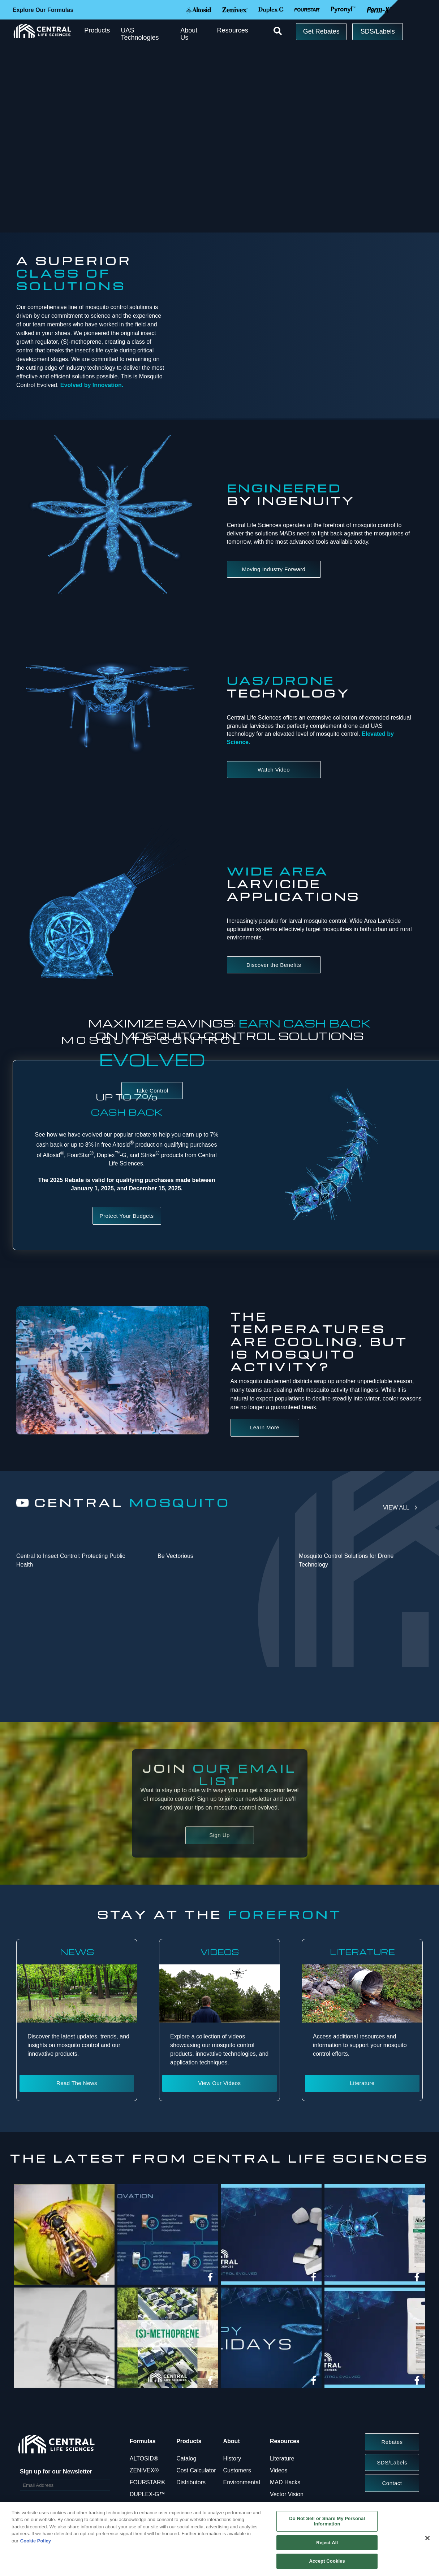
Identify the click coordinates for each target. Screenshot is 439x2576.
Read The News (76, 2083)
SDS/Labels (378, 31)
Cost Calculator (196, 2470)
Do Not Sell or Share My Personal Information (327, 2521)
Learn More (264, 1427)
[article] (64, 2236)
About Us (188, 34)
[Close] (427, 2538)
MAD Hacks (285, 2482)
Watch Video (274, 769)
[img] (64, 2234)
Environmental (241, 2482)
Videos (279, 2470)
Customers (237, 2470)
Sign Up (219, 1835)
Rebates (392, 2442)
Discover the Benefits (273, 965)
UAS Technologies (140, 34)
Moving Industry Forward (273, 569)
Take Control (152, 1090)
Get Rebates (321, 31)
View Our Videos (219, 2083)
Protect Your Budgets (127, 1216)
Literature (362, 2083)
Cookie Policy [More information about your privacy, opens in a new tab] (35, 2541)
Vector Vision (287, 2494)
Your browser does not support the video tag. (327, 302)
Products (97, 30)
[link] (106, 2277)
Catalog (186, 2458)
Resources (232, 30)
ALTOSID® (144, 2458)
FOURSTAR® (147, 2482)
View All (396, 1507)
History (232, 2458)
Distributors (191, 2482)
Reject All (327, 2542)
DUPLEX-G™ (147, 2494)
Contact (392, 2483)
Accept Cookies (327, 2561)
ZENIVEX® (144, 2470)
